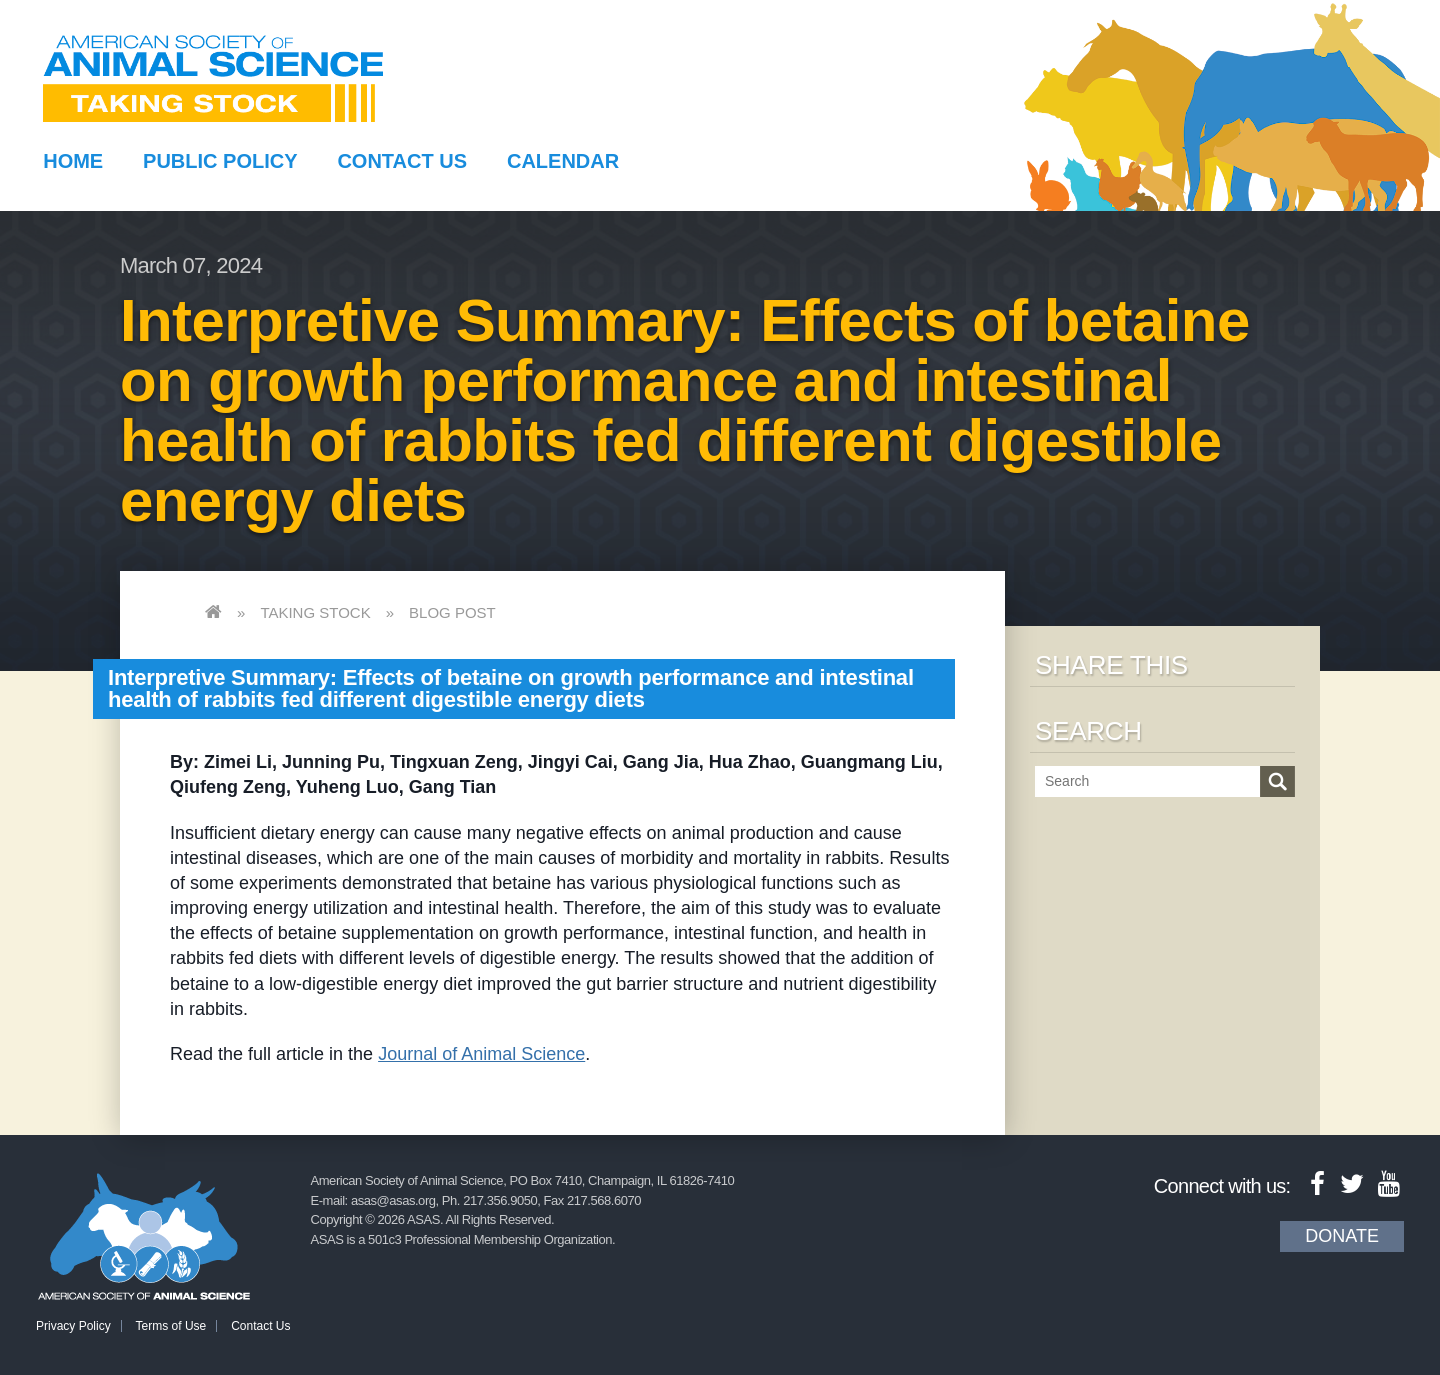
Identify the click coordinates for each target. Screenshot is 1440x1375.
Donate (1342, 1236)
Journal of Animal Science (481, 1054)
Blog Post (452, 612)
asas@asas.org (393, 1200)
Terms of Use (171, 1326)
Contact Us (402, 161)
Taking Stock (315, 612)
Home (73, 161)
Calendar (563, 161)
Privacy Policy (73, 1326)
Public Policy (220, 161)
